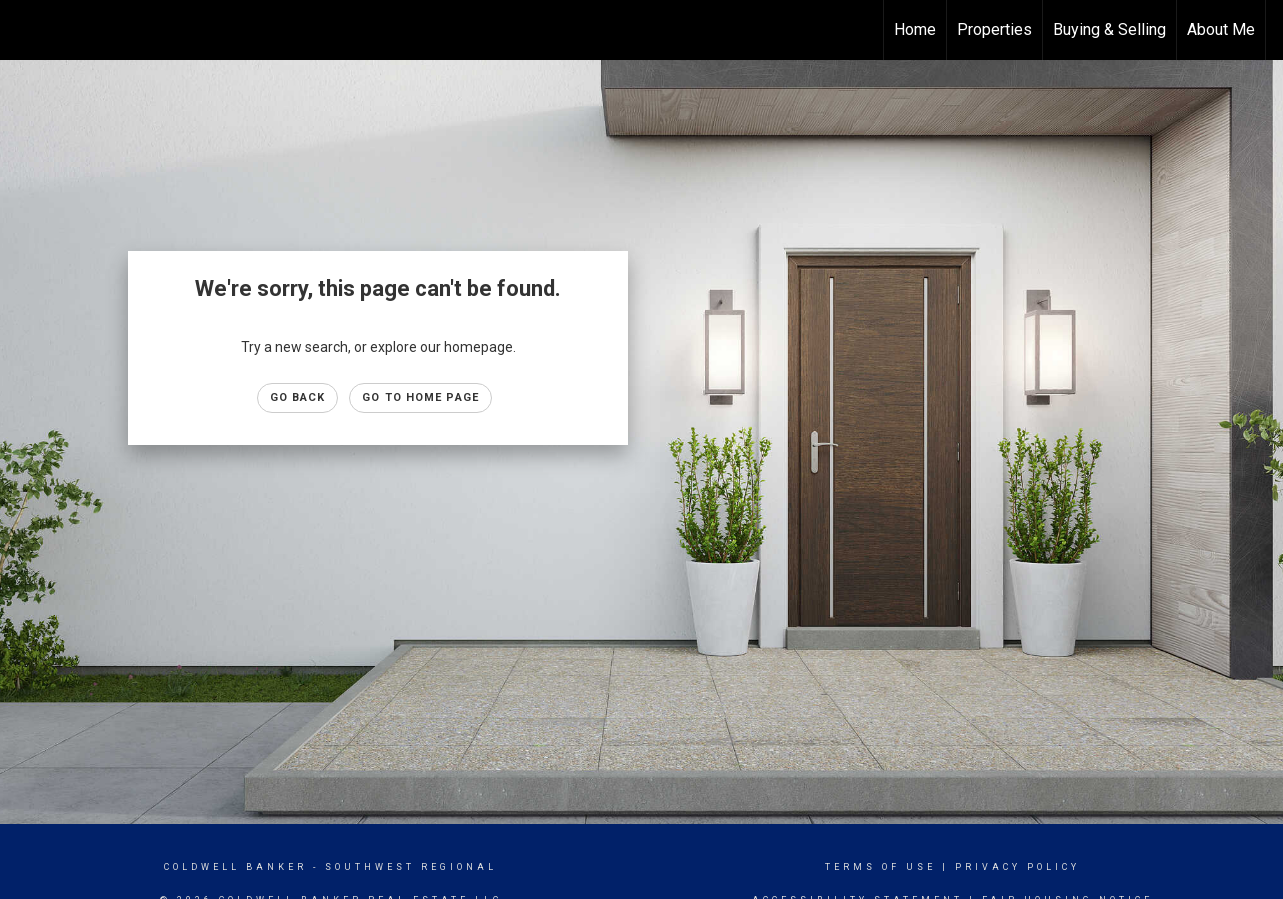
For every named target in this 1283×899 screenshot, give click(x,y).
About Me (1221, 29)
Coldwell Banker (235, 867)
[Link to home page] (25, 30)
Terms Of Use (880, 867)
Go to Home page (420, 397)
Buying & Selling (1109, 29)
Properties (994, 29)
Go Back (298, 397)
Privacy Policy (1017, 867)
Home (915, 29)
